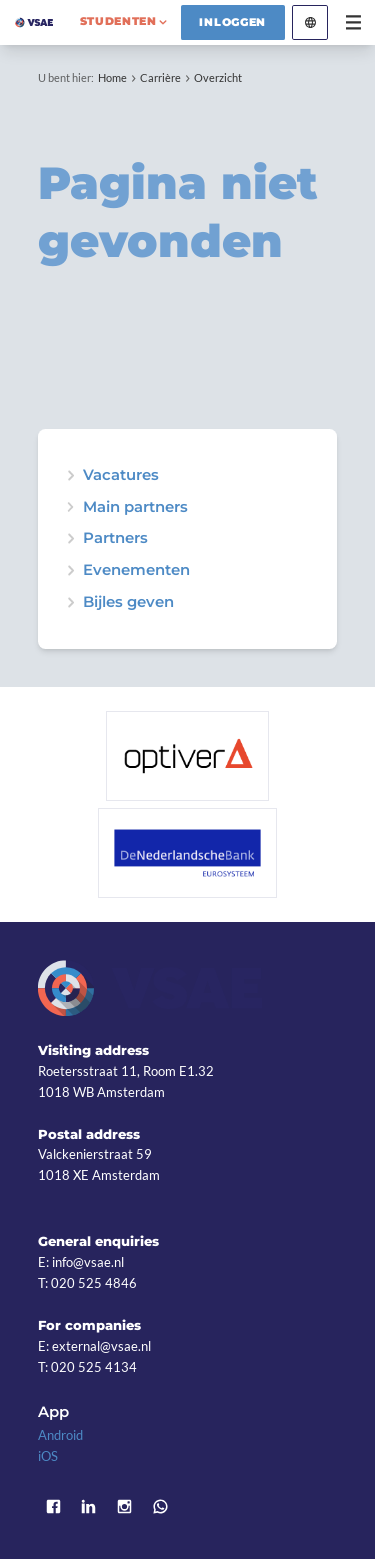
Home (112, 77)
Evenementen (136, 570)
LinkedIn (89, 1506)
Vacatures (121, 475)
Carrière (160, 77)
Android (60, 1435)
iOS (48, 1456)
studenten (118, 21)
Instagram (125, 1506)
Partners (115, 538)
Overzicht (218, 77)
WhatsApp (160, 1506)
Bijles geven (128, 602)
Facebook (53, 1506)
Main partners (135, 507)
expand (70, 570)
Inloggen (232, 22)
